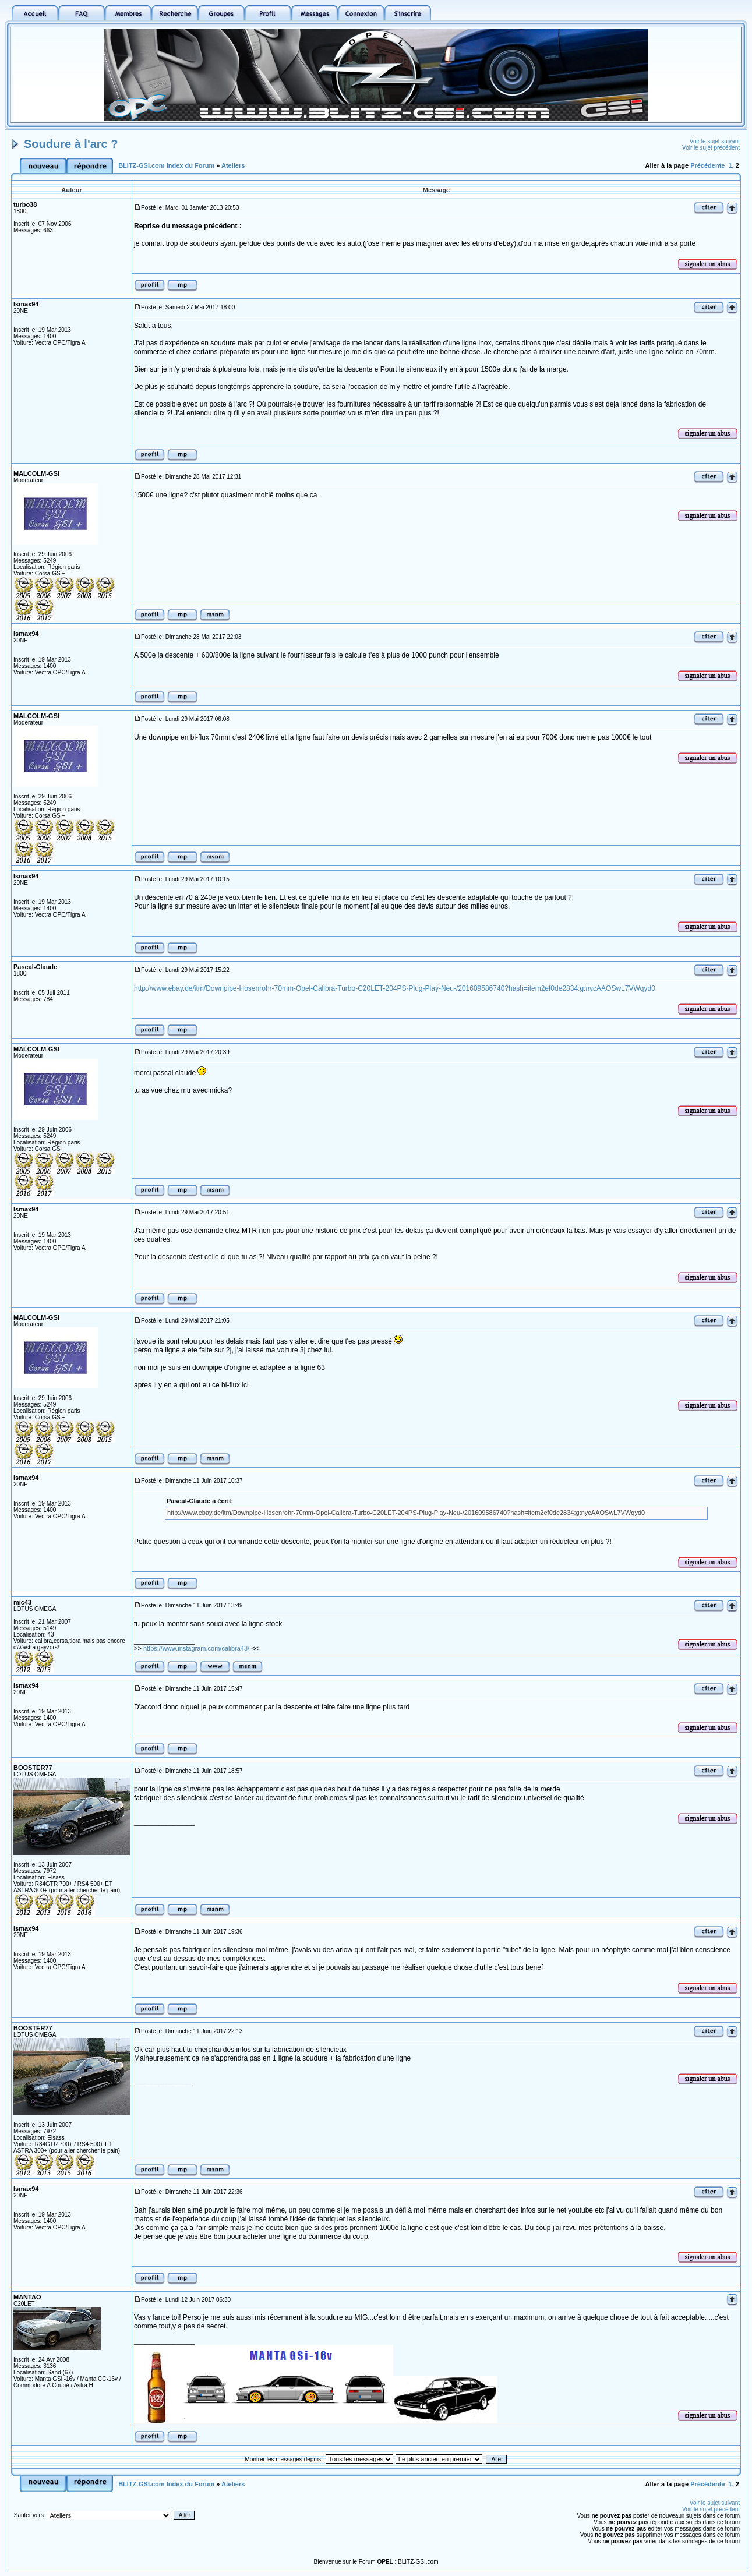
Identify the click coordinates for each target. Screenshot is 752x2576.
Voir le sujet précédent (711, 147)
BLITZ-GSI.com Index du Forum (166, 165)
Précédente (707, 165)
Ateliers (233, 165)
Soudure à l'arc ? (71, 143)
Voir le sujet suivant (715, 141)
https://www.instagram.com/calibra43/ (196, 1648)
